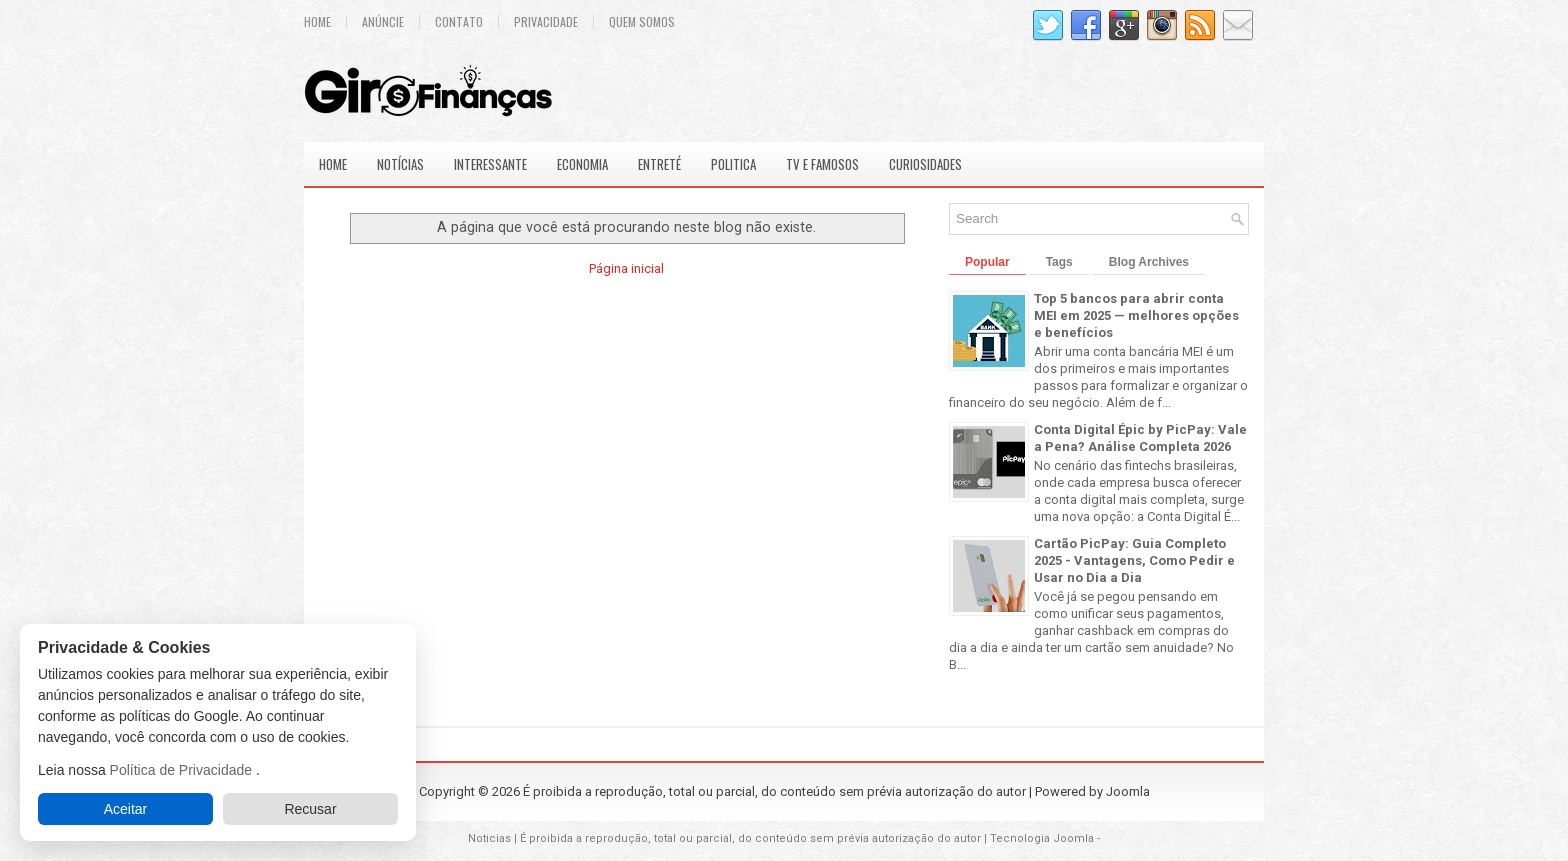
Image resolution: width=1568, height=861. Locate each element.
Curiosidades (925, 164)
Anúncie (383, 22)
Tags (1059, 262)
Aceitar (126, 809)
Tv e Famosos (822, 164)
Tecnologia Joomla (1042, 838)
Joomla (1128, 791)
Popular (987, 262)
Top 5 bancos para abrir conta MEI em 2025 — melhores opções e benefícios (1136, 315)
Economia (582, 164)
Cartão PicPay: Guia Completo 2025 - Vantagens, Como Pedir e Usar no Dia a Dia (1134, 560)
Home (317, 22)
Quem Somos (642, 22)
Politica (733, 164)
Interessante (490, 164)
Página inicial (626, 268)
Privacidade (546, 22)
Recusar (310, 809)
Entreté (659, 164)
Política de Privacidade (183, 770)
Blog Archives (1149, 262)
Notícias (400, 164)
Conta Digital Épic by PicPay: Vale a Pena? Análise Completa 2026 (1140, 438)
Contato (459, 22)
